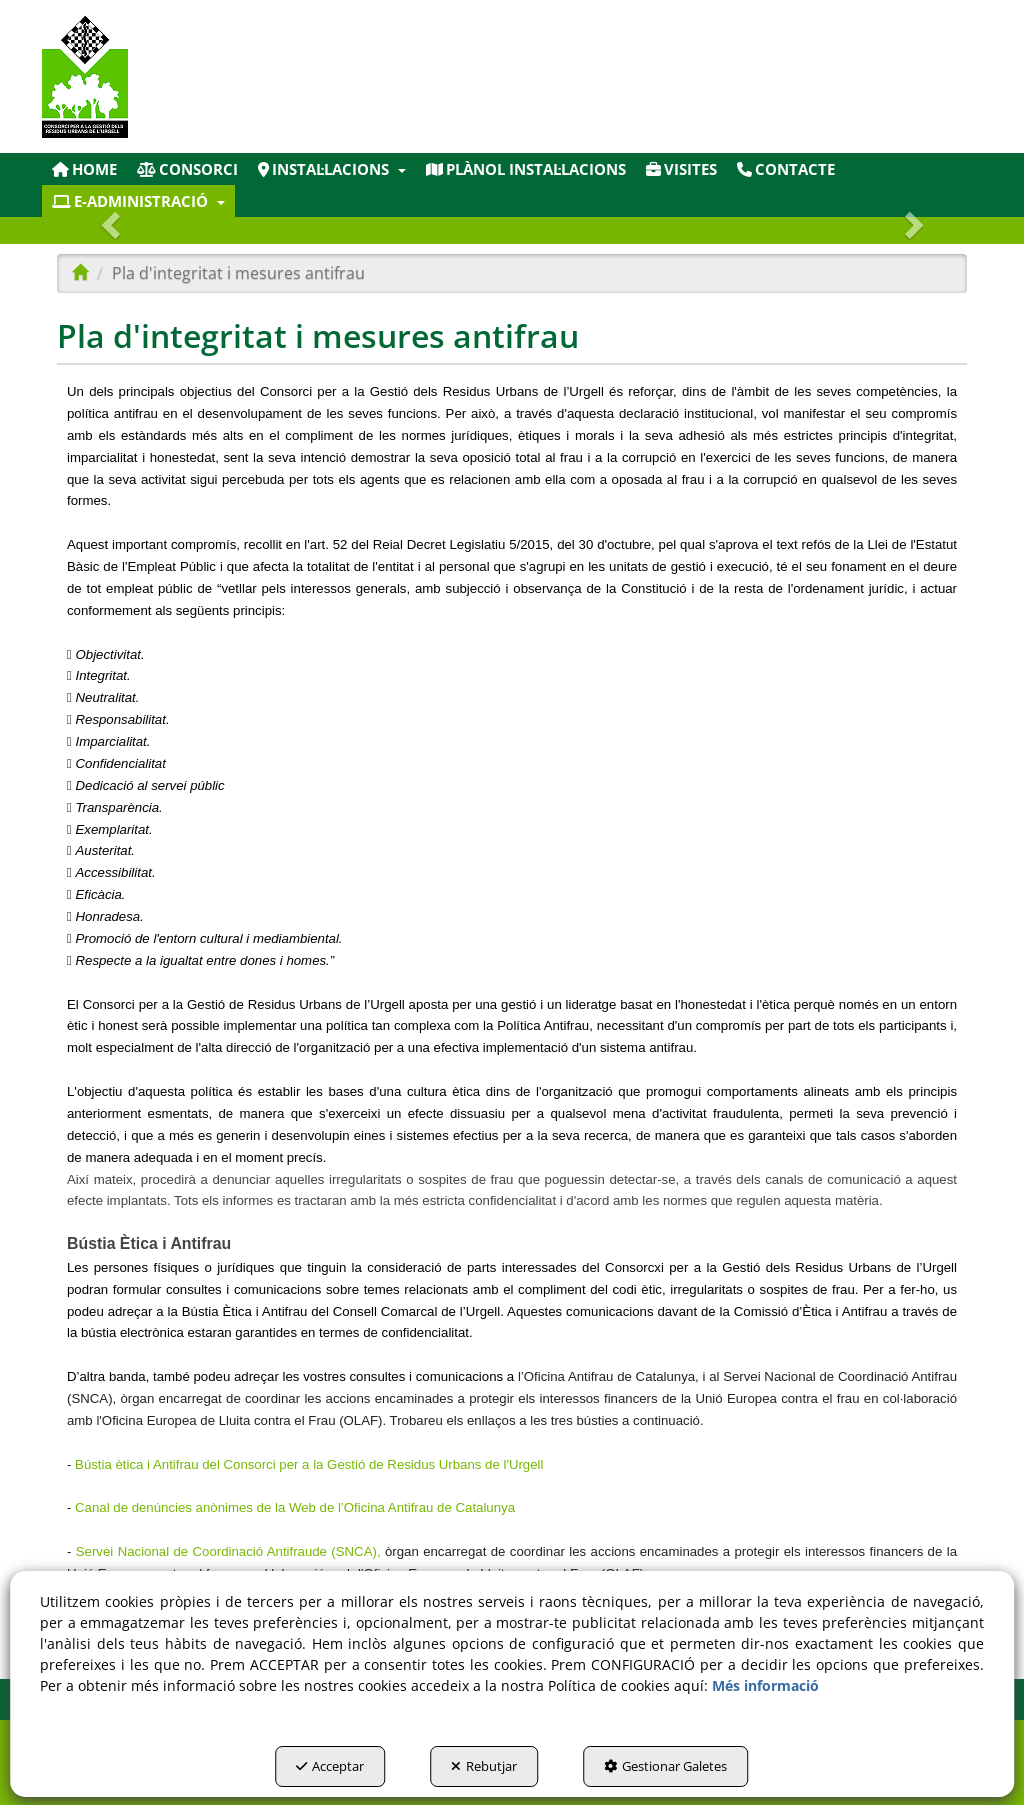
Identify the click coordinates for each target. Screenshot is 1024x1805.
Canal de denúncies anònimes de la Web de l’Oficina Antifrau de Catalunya (295, 1507)
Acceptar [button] (330, 1766)
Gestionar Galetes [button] (665, 1766)
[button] (191, 76)
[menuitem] (84, 169)
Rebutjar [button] (484, 1766)
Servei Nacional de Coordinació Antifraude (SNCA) (226, 1551)
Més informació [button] (765, 1685)
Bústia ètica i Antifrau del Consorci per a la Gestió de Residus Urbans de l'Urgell (309, 1464)
